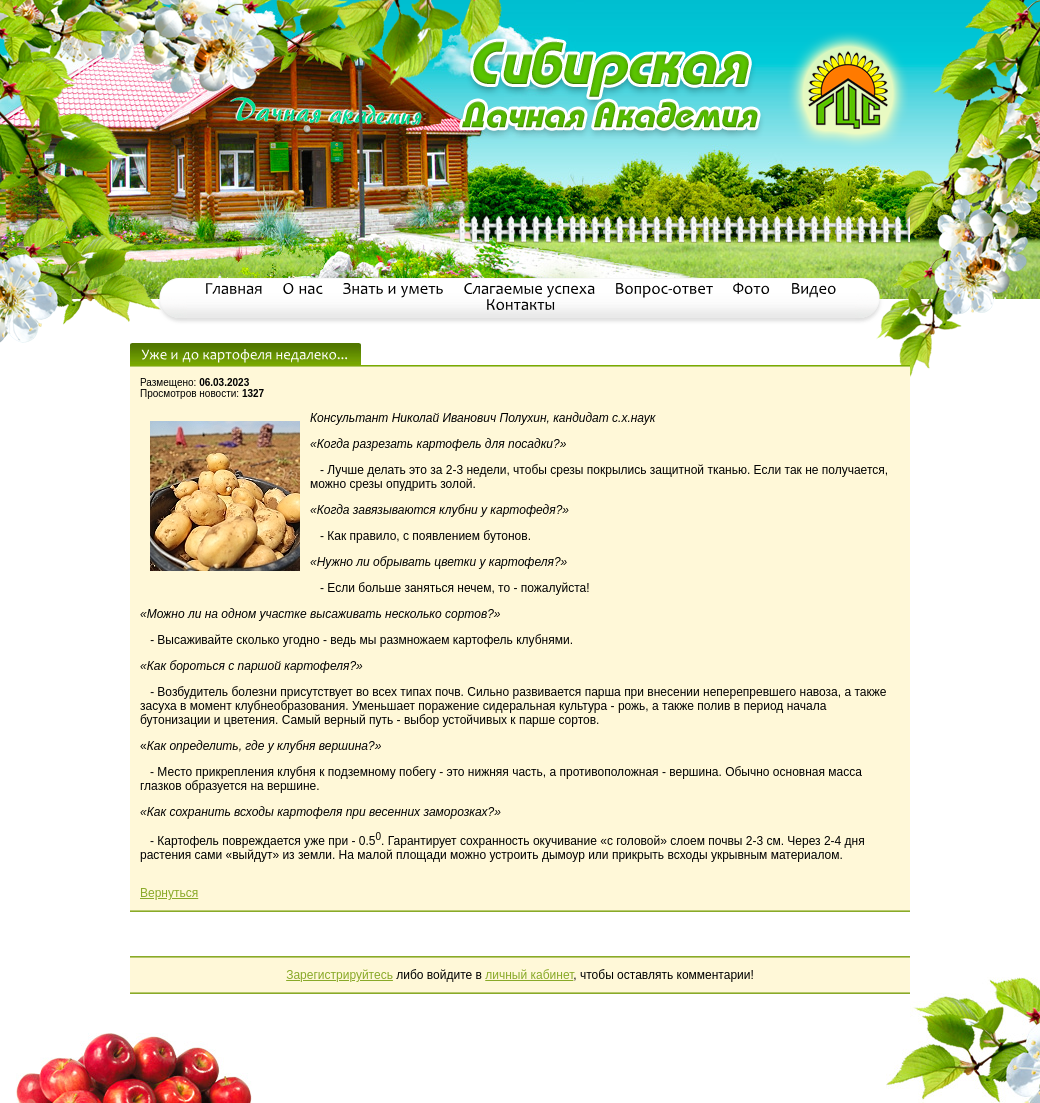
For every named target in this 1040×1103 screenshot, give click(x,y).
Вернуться (169, 893)
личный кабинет (529, 975)
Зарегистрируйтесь (339, 975)
